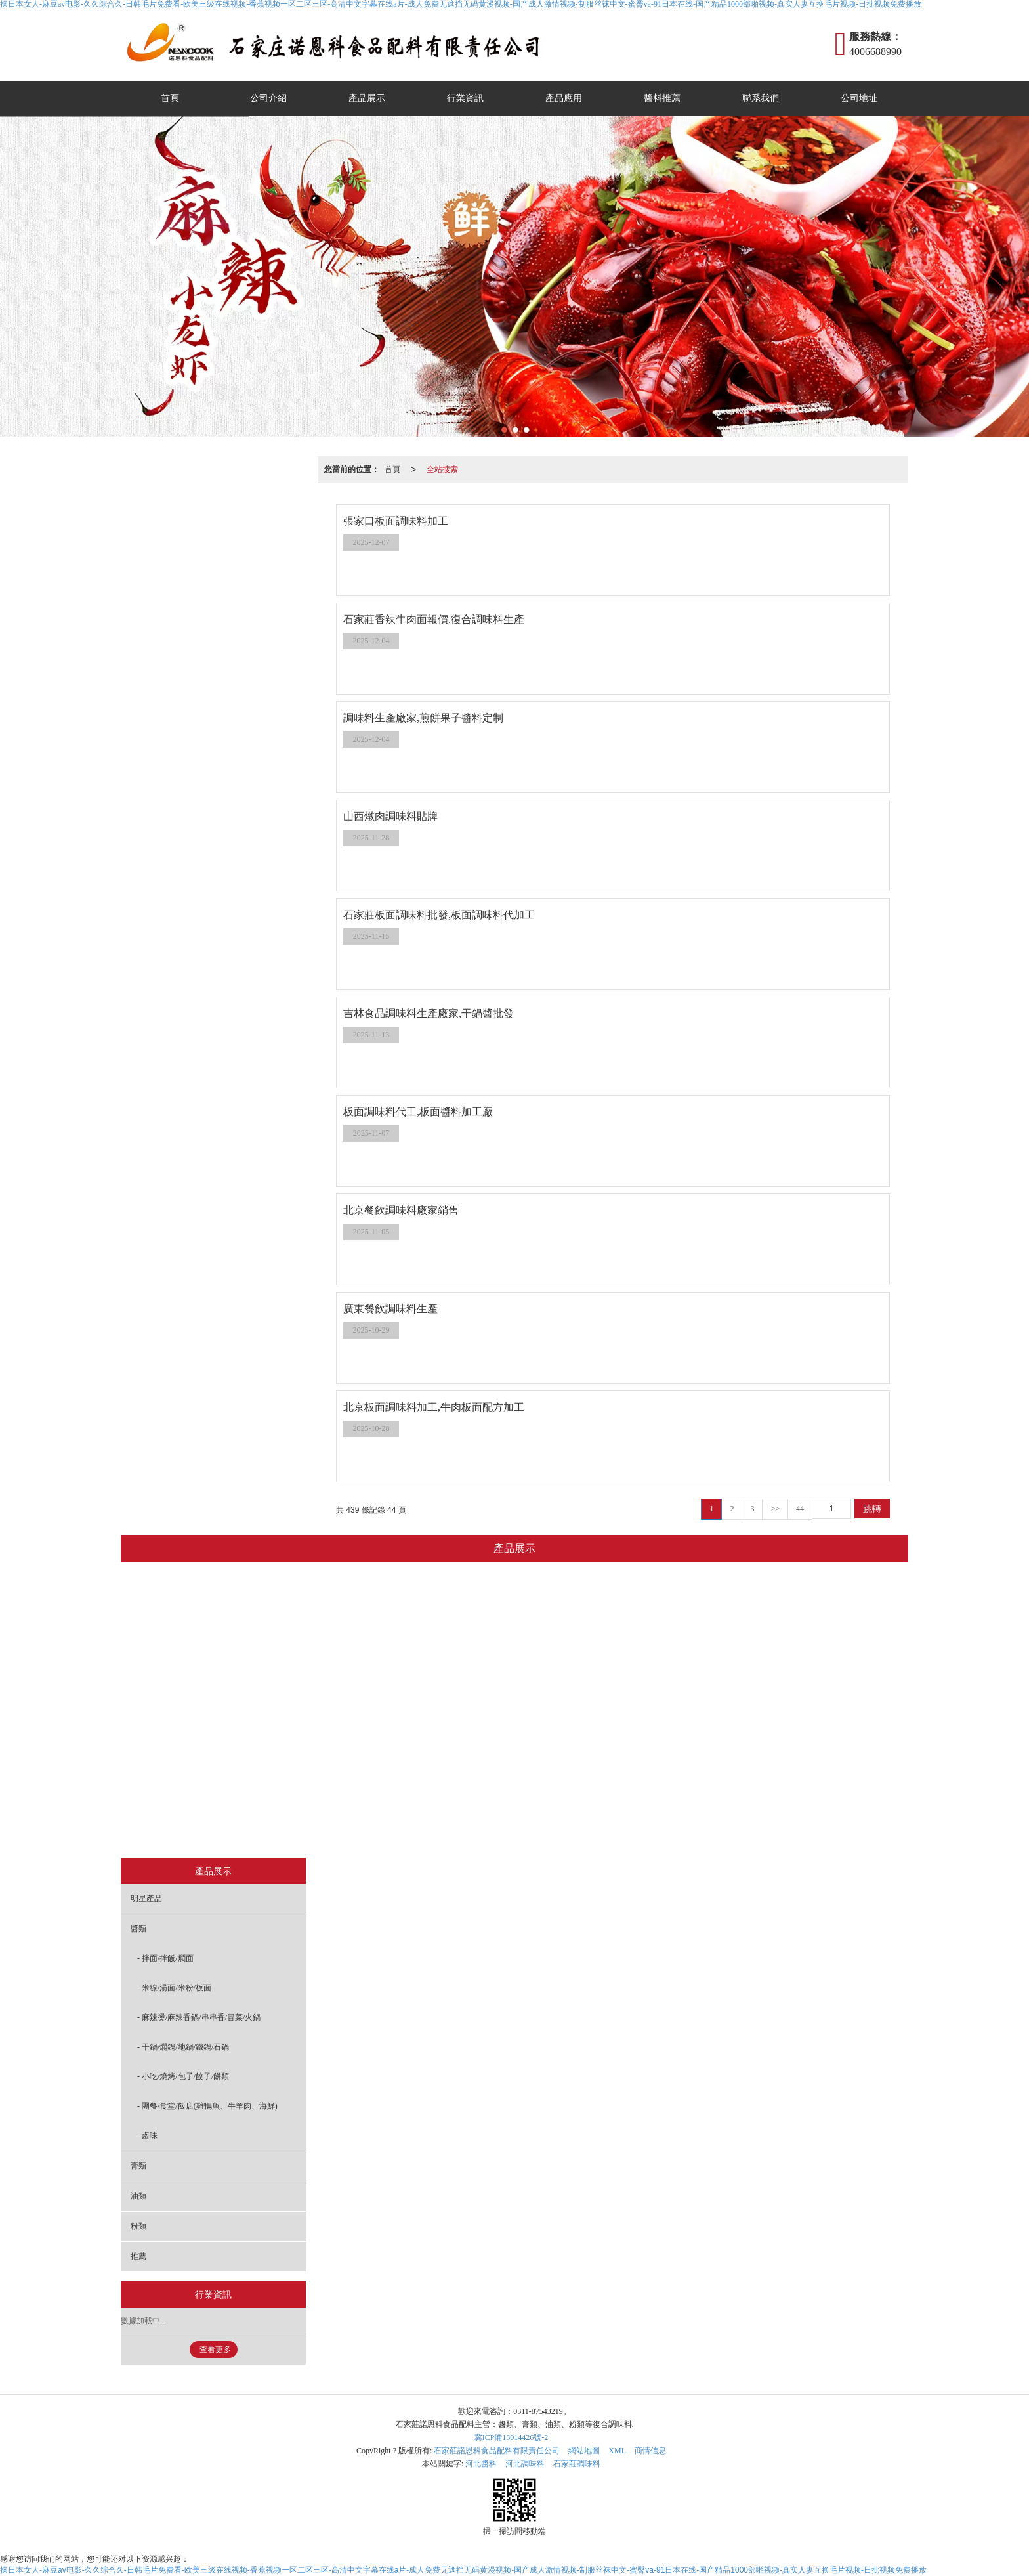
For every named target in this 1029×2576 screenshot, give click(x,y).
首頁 (170, 98)
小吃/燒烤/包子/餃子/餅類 (443, 1760)
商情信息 (650, 2450)
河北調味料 (525, 2463)
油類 (586, 1825)
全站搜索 (442, 469)
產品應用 (563, 98)
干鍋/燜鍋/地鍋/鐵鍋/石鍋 (443, 1727)
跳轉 (872, 1508)
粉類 (636, 1825)
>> (775, 1508)
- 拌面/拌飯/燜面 (165, 1958)
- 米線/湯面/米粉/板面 (174, 1987)
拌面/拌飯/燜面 (443, 1628)
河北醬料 (481, 2463)
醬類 (444, 1595)
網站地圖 (584, 2450)
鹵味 (444, 1825)
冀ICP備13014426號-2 (511, 2437)
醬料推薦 (662, 98)
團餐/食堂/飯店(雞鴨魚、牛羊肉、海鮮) (450, 1792)
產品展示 (366, 98)
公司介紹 (268, 98)
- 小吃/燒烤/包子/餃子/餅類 (183, 2076)
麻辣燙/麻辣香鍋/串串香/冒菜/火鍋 (450, 1694)
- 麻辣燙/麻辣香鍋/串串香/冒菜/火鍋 (199, 2017)
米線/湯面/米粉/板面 (443, 1661)
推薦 (687, 1825)
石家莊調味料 (576, 2463)
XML (617, 2450)
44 (800, 1508)
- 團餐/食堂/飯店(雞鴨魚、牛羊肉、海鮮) (207, 2106)
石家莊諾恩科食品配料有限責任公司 (497, 2450)
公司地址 (859, 98)
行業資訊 (465, 98)
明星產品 (344, 1825)
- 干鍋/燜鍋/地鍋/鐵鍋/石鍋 (183, 2046)
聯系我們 (760, 98)
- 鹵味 (147, 2135)
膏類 (535, 1825)
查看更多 (215, 2349)
